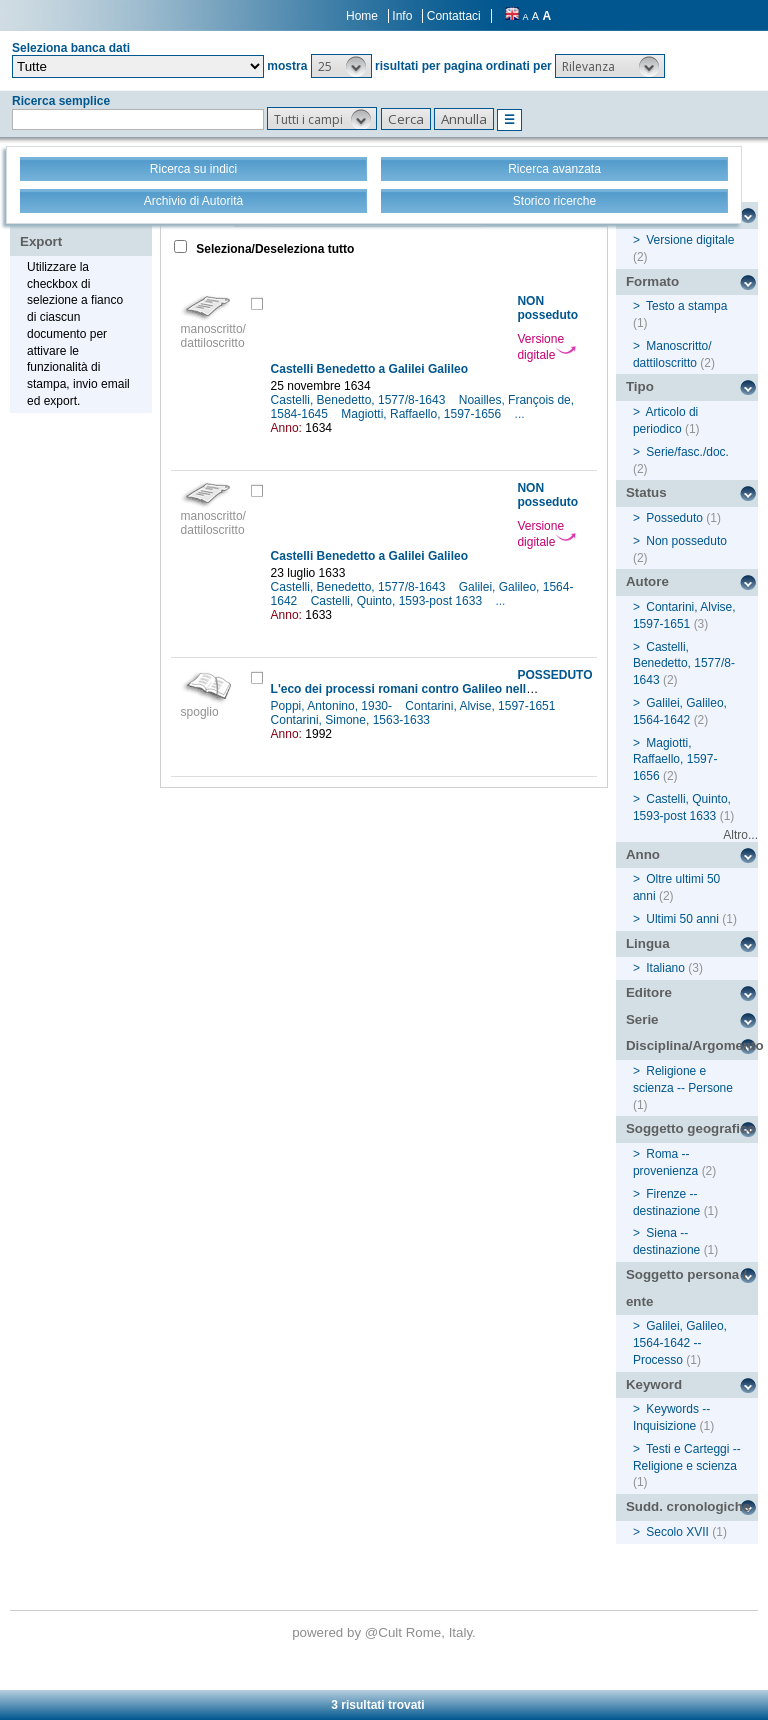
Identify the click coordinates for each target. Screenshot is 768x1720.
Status (646, 492)
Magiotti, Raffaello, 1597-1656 (422, 414)
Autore (647, 581)
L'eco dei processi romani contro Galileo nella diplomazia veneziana (465, 689)
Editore (649, 992)
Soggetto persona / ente (686, 1288)
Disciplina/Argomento (692, 1045)
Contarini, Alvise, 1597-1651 (481, 706)
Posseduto (674, 518)
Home (362, 16)
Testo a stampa (686, 306)
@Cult (385, 1632)
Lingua (648, 943)
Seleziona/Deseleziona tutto (273, 249)
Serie (642, 1019)
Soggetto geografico (691, 1128)
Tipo (640, 386)
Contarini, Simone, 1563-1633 (352, 720)
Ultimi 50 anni (682, 919)
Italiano (665, 968)
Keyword (654, 1384)
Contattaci (454, 16)
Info (402, 16)
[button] (341, 66)
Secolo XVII (677, 1532)
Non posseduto (686, 541)
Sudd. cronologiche (688, 1506)
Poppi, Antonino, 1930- (333, 706)
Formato (652, 281)
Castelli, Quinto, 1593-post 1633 (398, 601)
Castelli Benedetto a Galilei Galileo (369, 369)
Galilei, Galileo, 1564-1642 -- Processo (680, 1343)
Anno (643, 854)
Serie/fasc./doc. (687, 452)
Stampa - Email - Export (83, 228)
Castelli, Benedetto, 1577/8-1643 (360, 400)
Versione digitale (546, 347)
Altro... (740, 835)
